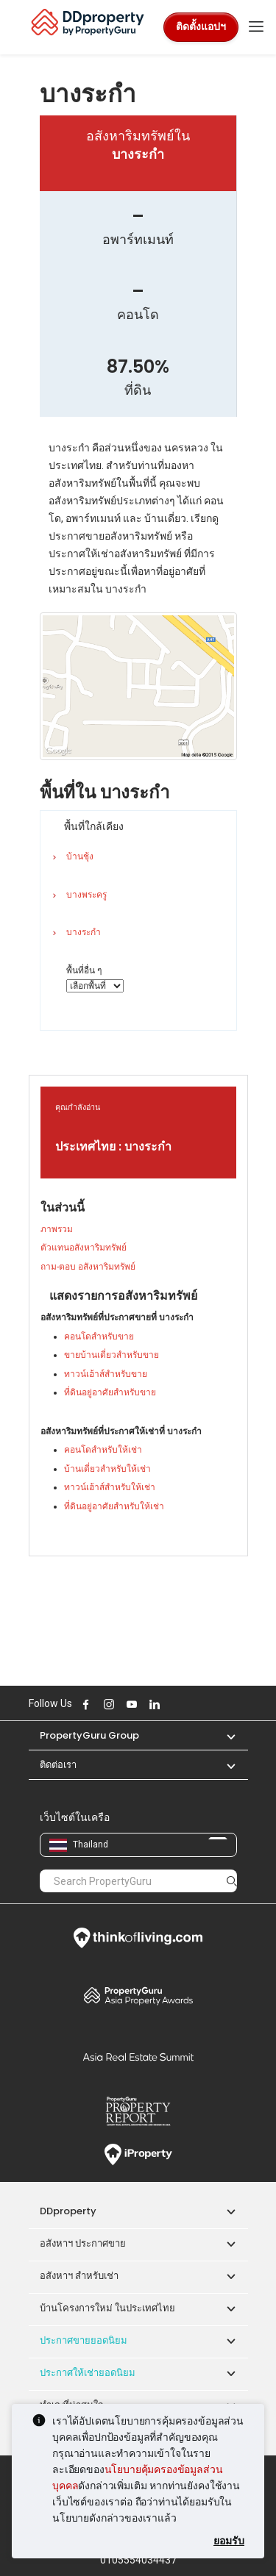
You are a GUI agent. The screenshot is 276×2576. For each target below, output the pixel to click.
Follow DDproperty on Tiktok (190, 1704)
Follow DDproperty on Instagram (107, 1704)
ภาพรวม (56, 1229)
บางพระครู (86, 895)
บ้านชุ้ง (79, 856)
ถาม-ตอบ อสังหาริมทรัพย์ (87, 1267)
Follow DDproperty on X (173, 1704)
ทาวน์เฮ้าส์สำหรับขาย (105, 1374)
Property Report (138, 2111)
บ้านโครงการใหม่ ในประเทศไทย (107, 2308)
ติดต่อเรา (58, 1765)
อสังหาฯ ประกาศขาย (83, 2243)
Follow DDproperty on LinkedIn (153, 1704)
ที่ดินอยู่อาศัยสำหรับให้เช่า (114, 1506)
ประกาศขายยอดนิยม (83, 2340)
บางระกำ (83, 932)
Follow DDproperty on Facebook (84, 1704)
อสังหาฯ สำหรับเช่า (79, 2276)
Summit (138, 2057)
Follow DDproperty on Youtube (130, 1704)
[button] (223, 1735)
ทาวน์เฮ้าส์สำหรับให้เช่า (109, 1487)
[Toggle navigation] (256, 27)
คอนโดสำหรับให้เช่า (103, 1450)
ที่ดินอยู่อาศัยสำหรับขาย (110, 1392)
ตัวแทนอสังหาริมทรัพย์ (83, 1247)
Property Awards (138, 1995)
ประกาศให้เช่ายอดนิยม (87, 2373)
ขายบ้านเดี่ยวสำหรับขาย (111, 1355)
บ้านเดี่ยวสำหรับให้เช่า (107, 1469)
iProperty (138, 2155)
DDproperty (68, 2211)
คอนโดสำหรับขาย (99, 1336)
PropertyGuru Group (89, 1735)
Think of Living (138, 1938)
